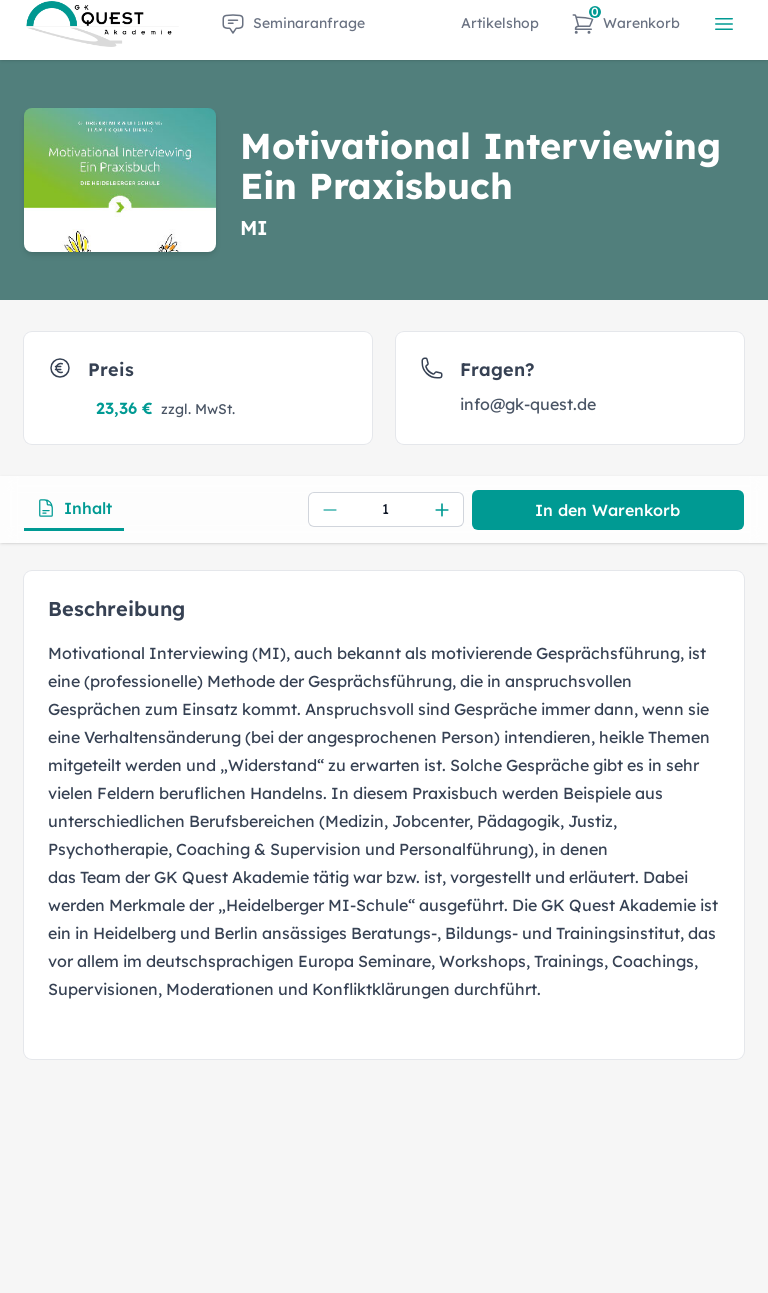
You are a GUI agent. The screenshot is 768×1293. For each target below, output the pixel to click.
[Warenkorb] (625, 24)
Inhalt (74, 508)
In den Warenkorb (607, 510)
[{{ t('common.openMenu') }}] (724, 24)
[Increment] (442, 510)
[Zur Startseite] (102, 24)
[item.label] (293, 24)
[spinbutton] (386, 510)
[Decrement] (330, 510)
